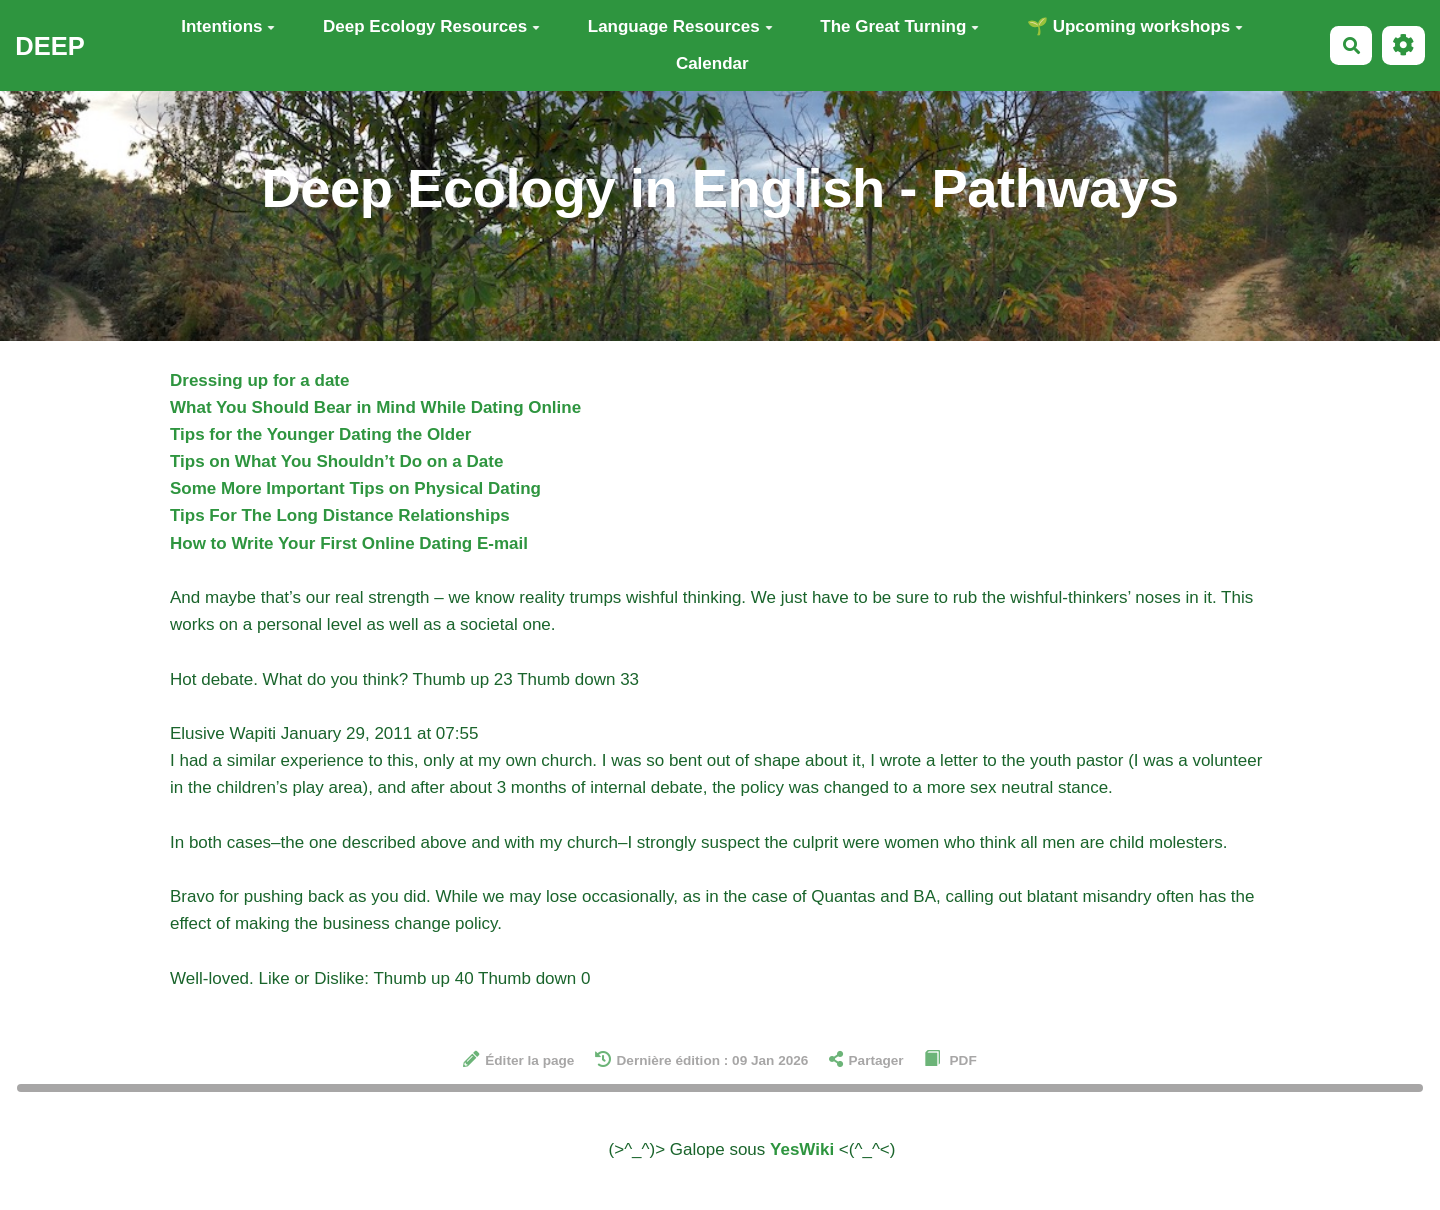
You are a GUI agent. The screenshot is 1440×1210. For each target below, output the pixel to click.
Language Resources (680, 26)
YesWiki (802, 1149)
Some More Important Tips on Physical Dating (355, 488)
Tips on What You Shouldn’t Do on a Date (336, 461)
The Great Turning (899, 26)
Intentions (228, 26)
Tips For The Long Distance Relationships (340, 515)
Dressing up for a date (259, 380)
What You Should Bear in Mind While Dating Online (375, 407)
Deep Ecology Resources (431, 26)
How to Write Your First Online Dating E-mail (349, 543)
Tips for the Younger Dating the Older (320, 434)
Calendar (712, 63)
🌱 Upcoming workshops (1135, 26)
